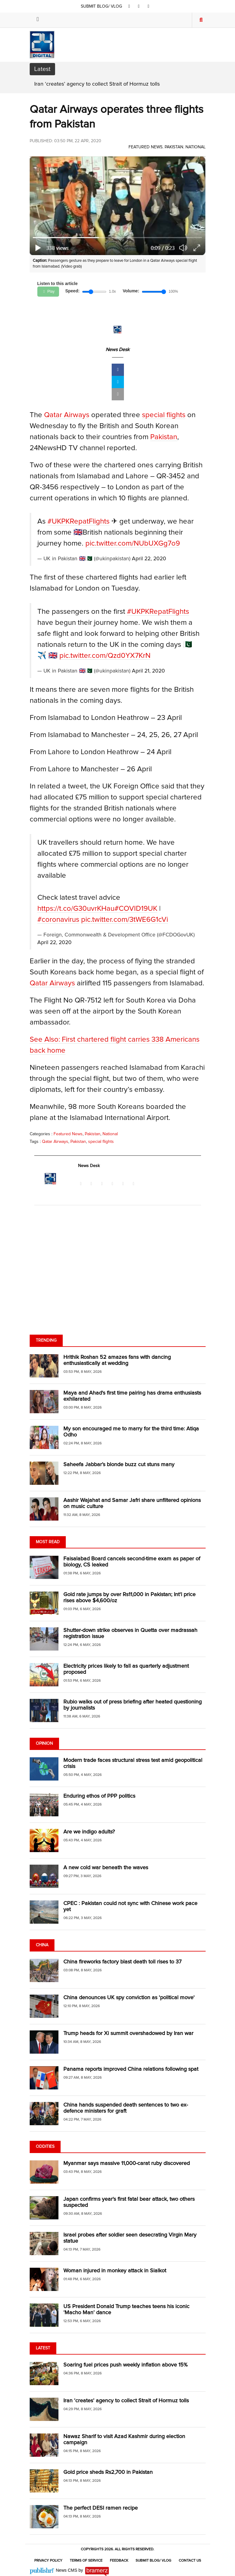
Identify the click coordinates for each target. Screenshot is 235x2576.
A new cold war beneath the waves (105, 1867)
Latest (43, 2348)
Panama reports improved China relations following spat (130, 2069)
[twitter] (139, 6)
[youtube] (148, 6)
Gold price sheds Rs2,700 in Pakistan (108, 2472)
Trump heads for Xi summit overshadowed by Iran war (128, 2033)
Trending (46, 1340)
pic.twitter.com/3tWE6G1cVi (124, 919)
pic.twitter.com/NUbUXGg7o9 (132, 543)
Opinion (44, 1743)
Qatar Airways (66, 415)
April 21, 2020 (148, 671)
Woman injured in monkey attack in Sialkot (114, 2271)
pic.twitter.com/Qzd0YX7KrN (105, 655)
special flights (163, 415)
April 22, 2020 (149, 559)
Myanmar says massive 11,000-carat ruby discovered (126, 2163)
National (195, 147)
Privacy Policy (48, 2561)
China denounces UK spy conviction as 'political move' (129, 1997)
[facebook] (129, 6)
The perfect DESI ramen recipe (100, 2508)
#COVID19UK (135, 908)
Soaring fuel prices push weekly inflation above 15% (125, 2365)
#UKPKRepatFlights (78, 521)
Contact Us (190, 2561)
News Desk (117, 349)
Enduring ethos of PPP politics (99, 1796)
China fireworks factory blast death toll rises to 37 (122, 1962)
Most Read (48, 1542)
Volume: (131, 290)
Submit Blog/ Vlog (153, 2561)
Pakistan (174, 147)
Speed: (72, 290)
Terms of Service (86, 2561)
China (42, 1945)
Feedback (119, 2561)
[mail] (118, 394)
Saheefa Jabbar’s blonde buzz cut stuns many (119, 1464)
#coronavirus (58, 919)
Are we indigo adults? (89, 1832)
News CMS (67, 2570)
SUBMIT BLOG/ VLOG (102, 6)
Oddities (45, 2146)
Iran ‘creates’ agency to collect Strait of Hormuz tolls (97, 84)
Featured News (145, 147)
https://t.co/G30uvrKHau (75, 908)
